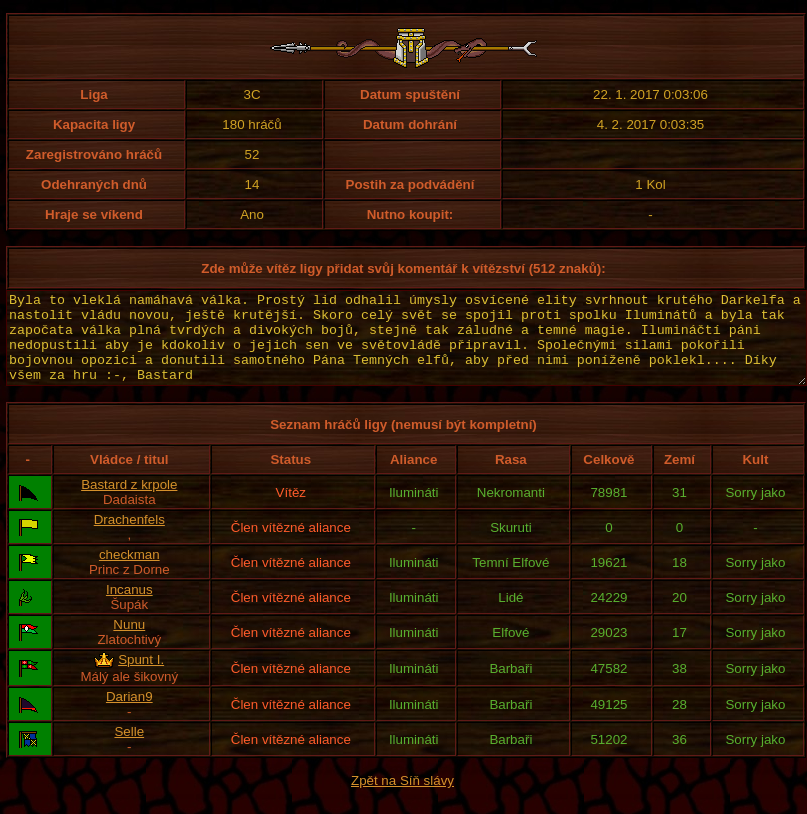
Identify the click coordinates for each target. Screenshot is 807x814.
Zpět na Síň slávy (402, 798)
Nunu (129, 642)
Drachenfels (129, 537)
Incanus (129, 607)
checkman (129, 572)
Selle (129, 749)
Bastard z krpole (129, 502)
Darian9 (129, 714)
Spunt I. (141, 677)
